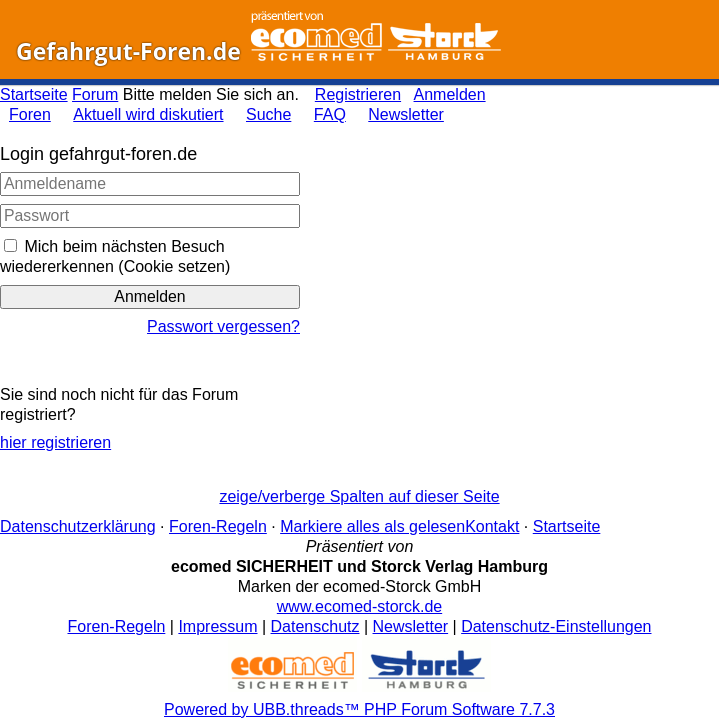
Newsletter (406, 114)
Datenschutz (315, 626)
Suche (268, 114)
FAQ (330, 114)
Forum (95, 94)
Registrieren (358, 94)
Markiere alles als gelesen (372, 526)
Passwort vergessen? (223, 326)
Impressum (217, 626)
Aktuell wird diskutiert (148, 114)
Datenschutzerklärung (78, 526)
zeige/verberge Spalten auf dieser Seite (359, 496)
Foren (30, 114)
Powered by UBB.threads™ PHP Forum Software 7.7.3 (359, 709)
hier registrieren (55, 442)
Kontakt (492, 526)
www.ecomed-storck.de (359, 606)
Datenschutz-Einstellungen (556, 626)
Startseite (34, 94)
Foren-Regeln (218, 526)
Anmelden (450, 94)
